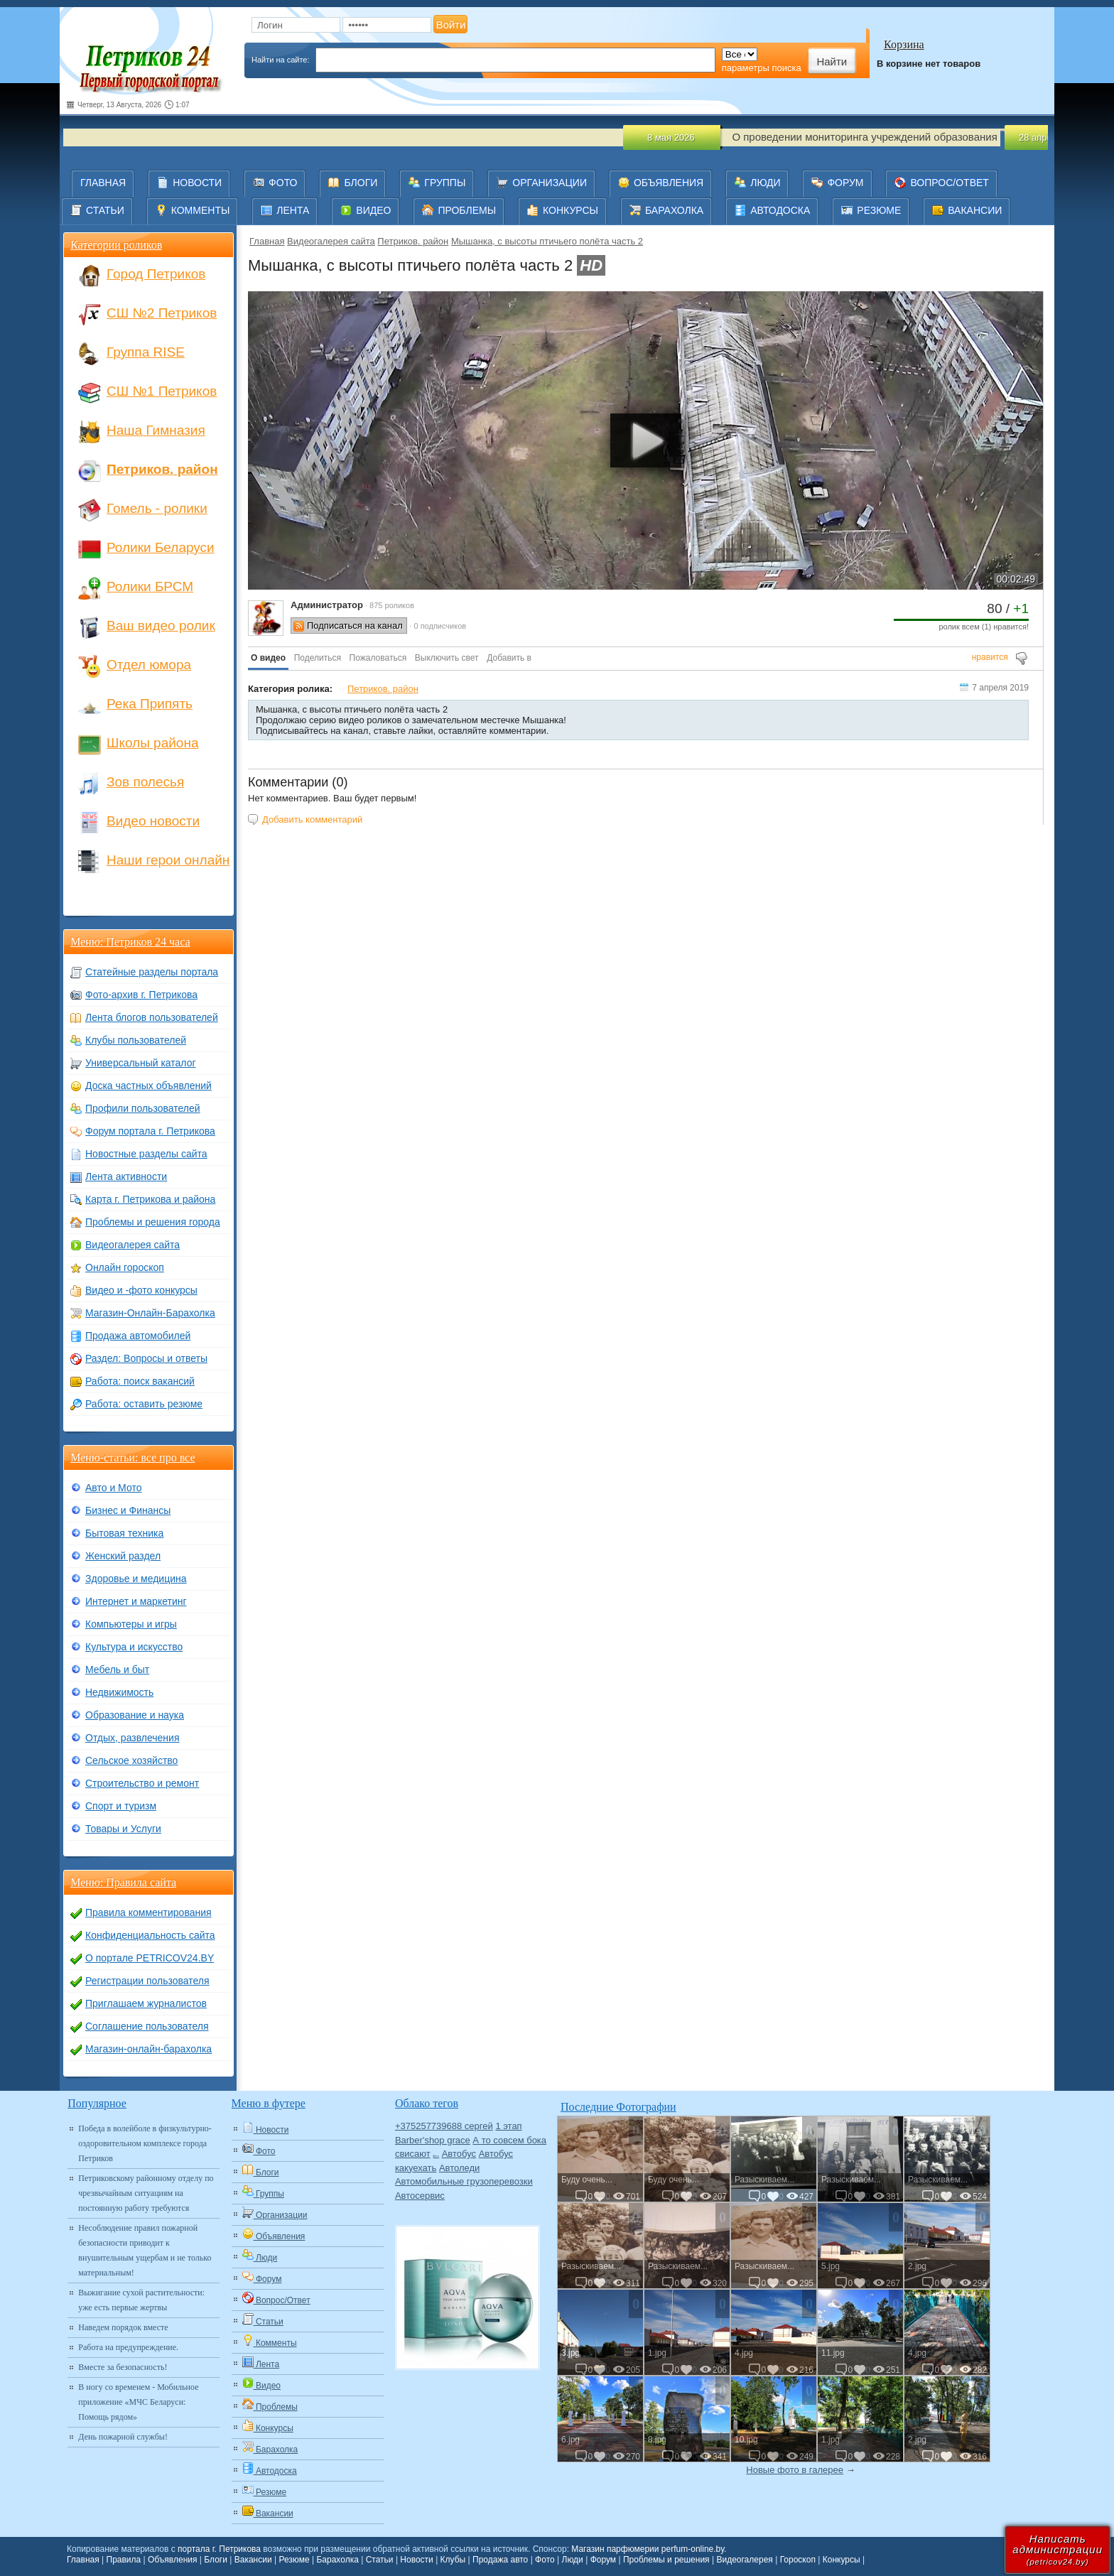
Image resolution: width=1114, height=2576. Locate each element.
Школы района (152, 742)
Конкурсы (841, 2560)
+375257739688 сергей (444, 2126)
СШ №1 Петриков (162, 391)
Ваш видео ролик (161, 625)
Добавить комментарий (312, 819)
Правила (124, 2560)
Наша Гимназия (156, 430)
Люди (572, 2560)
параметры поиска (761, 68)
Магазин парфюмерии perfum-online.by (647, 2549)
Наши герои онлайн (168, 860)
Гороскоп (798, 2560)
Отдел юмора (149, 664)
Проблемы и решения (666, 2560)
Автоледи (459, 2168)
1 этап (508, 2126)
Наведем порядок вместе (123, 2327)
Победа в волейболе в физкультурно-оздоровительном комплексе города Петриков (145, 2143)
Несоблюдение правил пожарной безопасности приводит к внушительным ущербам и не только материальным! (144, 2250)
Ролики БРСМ (150, 586)
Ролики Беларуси (161, 547)
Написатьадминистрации (1057, 2549)
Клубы (453, 2560)
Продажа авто (500, 2560)
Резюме (293, 2560)
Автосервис (420, 2195)
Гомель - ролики (157, 508)
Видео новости (153, 820)
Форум (603, 2560)
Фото (545, 2560)
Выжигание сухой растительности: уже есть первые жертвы (141, 2300)
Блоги (215, 2560)
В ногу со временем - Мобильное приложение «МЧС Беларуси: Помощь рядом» (138, 2402)
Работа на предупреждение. (128, 2347)
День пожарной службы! (123, 2437)
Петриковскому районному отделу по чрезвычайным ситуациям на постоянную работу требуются (145, 2193)
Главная (266, 241)
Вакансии (253, 2560)
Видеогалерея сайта (331, 241)
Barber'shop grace (432, 2140)
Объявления (172, 2560)
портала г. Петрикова (219, 2549)
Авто (436, 2156)
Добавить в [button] (509, 658)
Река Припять (150, 703)
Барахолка (337, 2560)
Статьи (380, 2560)
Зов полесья (145, 781)
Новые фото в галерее (794, 2469)
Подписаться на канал (355, 625)
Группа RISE (146, 352)
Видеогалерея (744, 2560)
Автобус (459, 2153)
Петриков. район (412, 241)
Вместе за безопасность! (122, 2367)
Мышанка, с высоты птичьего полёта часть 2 (547, 241)
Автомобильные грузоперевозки (464, 2181)
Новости (416, 2560)
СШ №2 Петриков (162, 312)
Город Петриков (156, 273)
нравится (990, 657)
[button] (268, 658)
